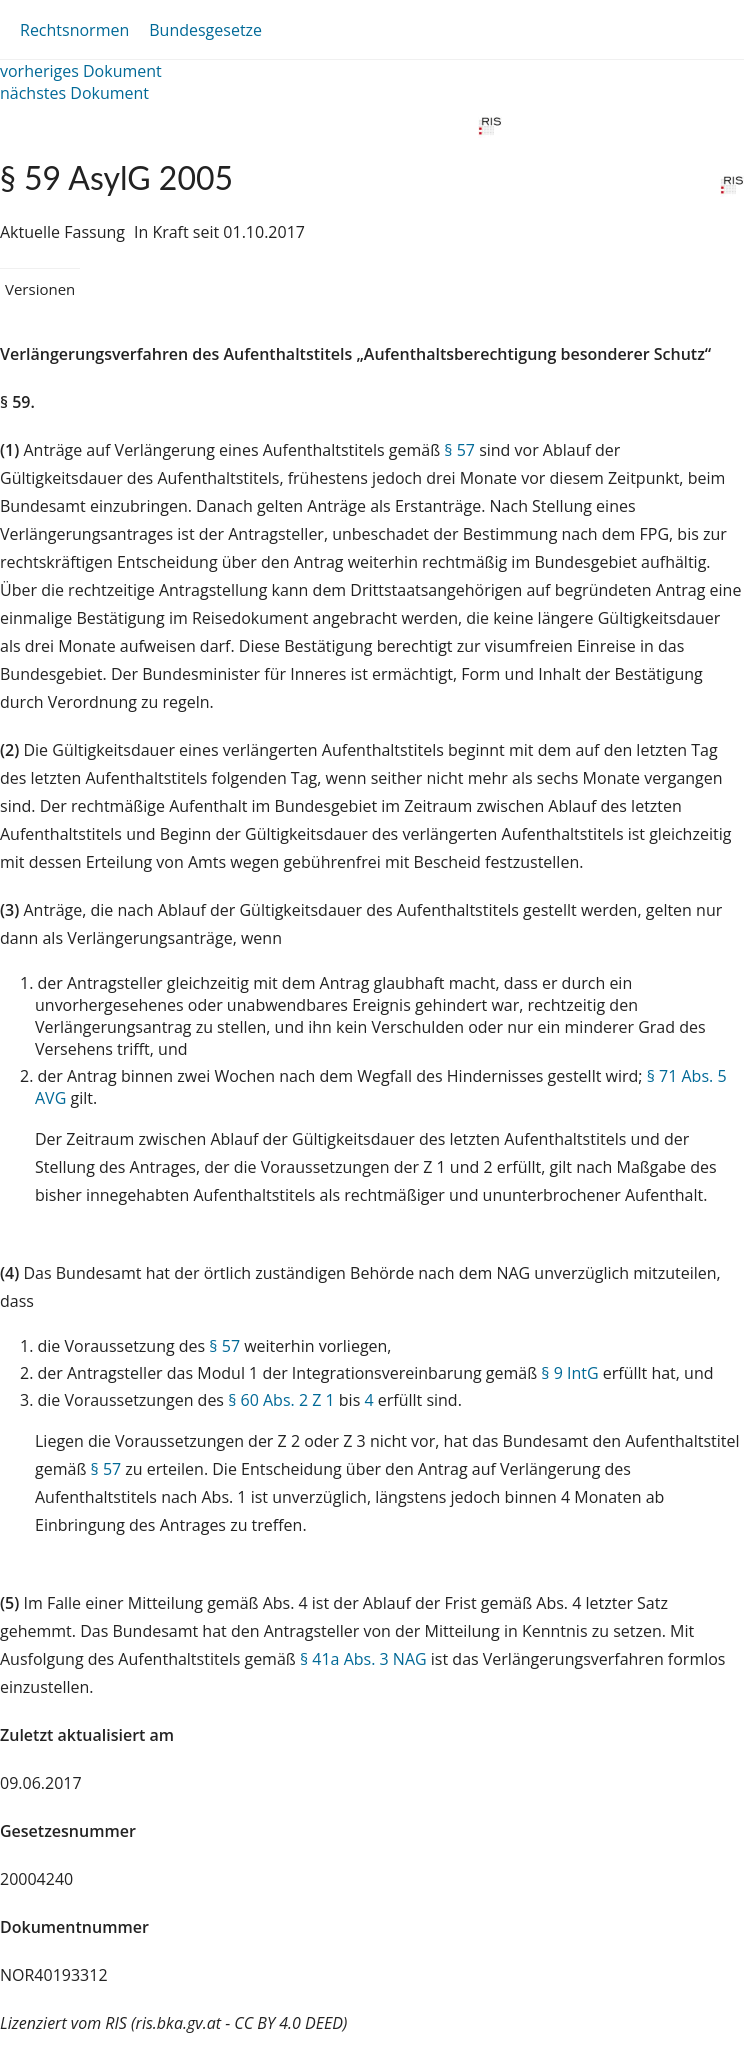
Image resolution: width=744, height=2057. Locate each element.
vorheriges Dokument (81, 71)
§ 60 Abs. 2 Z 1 (281, 1400)
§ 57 (459, 450)
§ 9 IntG (569, 1373)
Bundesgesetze (205, 30)
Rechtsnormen (74, 30)
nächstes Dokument (74, 93)
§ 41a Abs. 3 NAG (363, 1659)
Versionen (40, 289)
